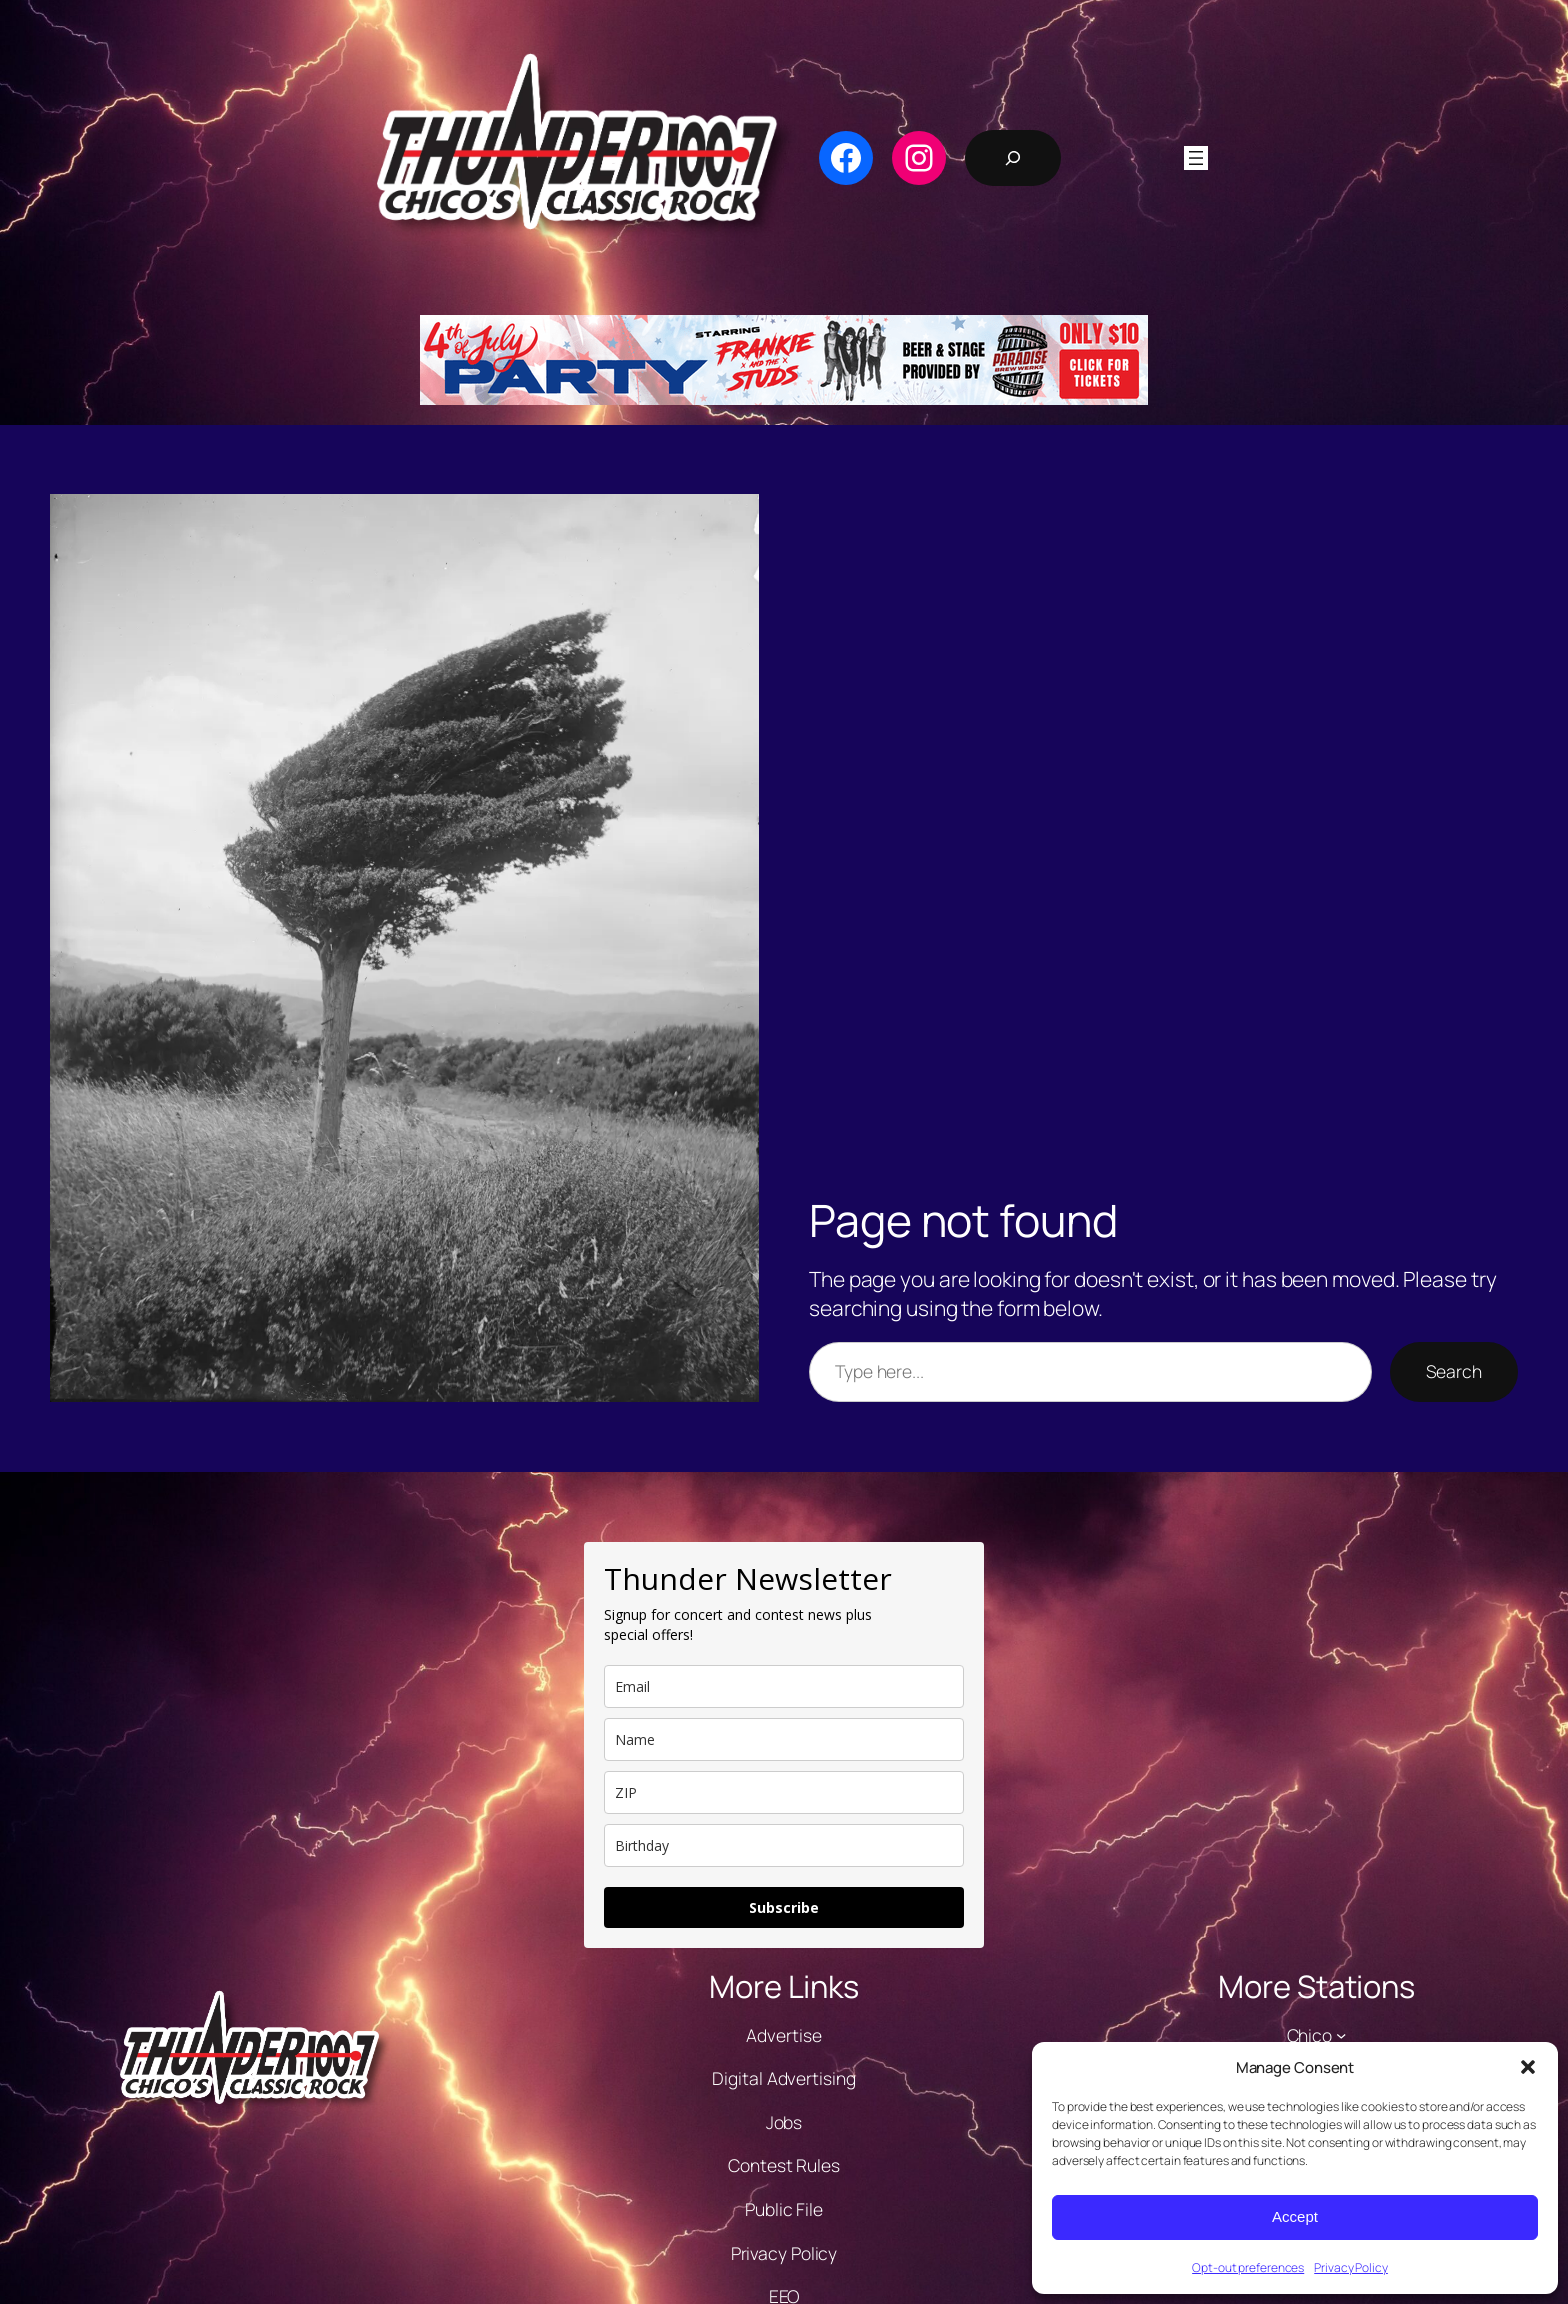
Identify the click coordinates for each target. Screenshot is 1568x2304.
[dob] (784, 1845)
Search (1454, 1371)
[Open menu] (1196, 158)
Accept (1295, 2216)
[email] (784, 1686)
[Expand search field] (1013, 158)
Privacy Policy (1351, 2267)
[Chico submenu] (1341, 2035)
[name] (784, 1739)
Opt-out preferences (1248, 2267)
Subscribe (784, 1907)
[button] (1528, 2067)
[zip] (784, 1792)
